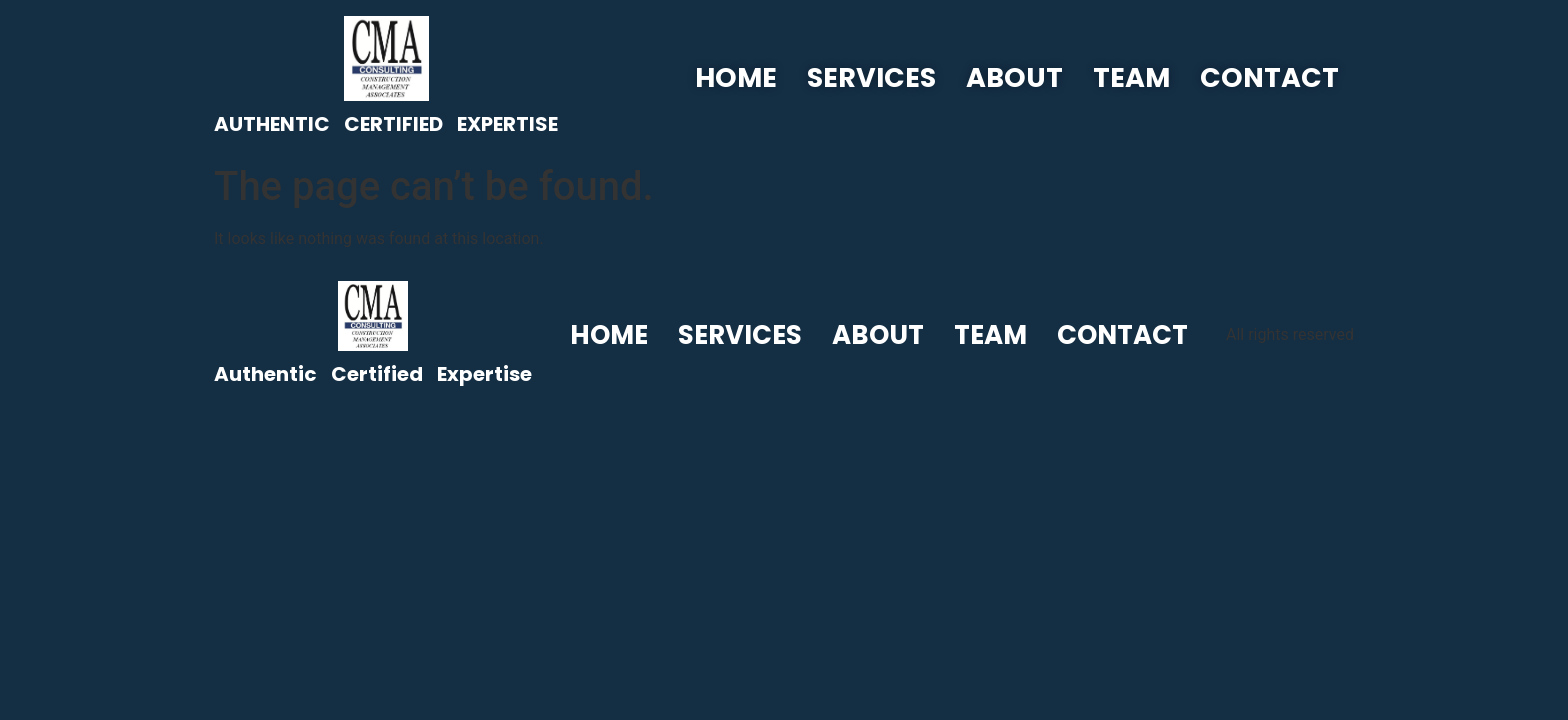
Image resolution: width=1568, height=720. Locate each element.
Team (1131, 77)
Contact (1269, 77)
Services (871, 77)
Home (736, 77)
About (1014, 77)
